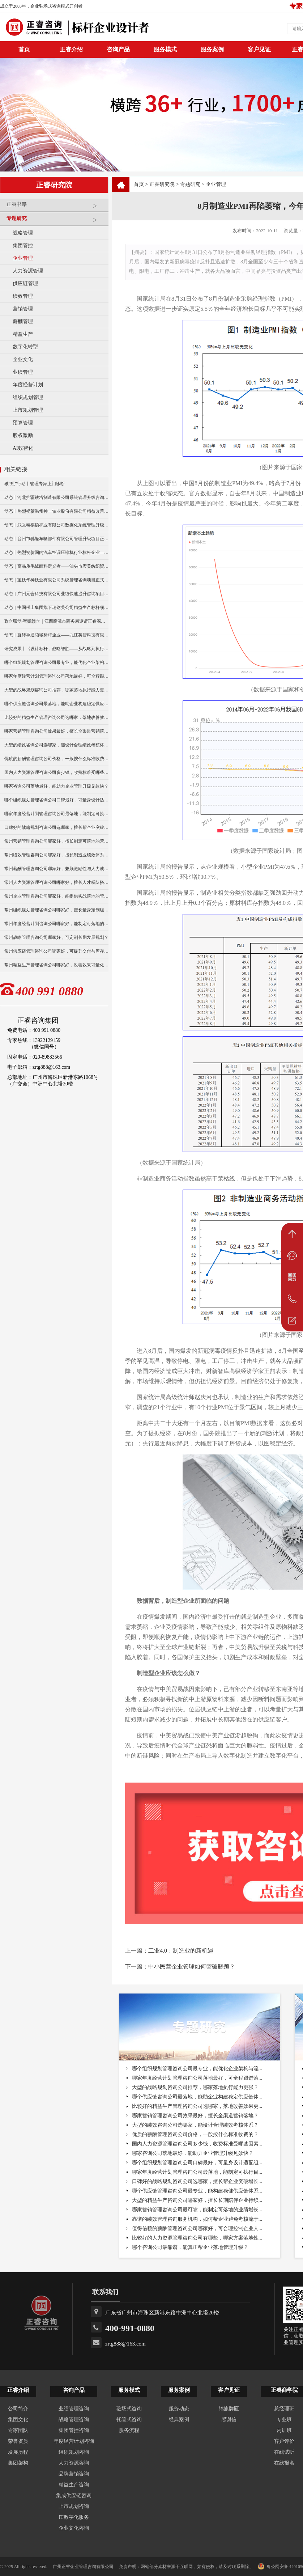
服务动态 (179, 2408)
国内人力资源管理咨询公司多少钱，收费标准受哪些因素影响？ (56, 772)
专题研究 (56, 221)
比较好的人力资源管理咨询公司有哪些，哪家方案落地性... (197, 2238)
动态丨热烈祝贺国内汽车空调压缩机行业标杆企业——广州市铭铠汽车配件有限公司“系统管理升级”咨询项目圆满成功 (56, 552)
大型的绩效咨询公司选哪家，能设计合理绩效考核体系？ (56, 744)
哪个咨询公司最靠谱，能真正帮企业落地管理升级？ (190, 2247)
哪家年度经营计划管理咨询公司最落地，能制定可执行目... (197, 2172)
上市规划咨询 (74, 2506)
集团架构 (18, 2463)
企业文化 (23, 359)
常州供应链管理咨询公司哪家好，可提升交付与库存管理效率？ (56, 951)
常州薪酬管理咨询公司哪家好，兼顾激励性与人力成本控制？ (56, 868)
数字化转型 (25, 346)
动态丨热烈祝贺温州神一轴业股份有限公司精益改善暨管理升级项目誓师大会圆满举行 (56, 511)
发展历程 (18, 2452)
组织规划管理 (28, 397)
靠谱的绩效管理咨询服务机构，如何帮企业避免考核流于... (197, 2219)
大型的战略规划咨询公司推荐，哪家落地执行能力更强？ (56, 689)
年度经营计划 (28, 384)
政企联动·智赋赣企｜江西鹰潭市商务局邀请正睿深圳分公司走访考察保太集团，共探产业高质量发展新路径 (56, 621)
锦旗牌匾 (229, 2408)
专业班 (284, 2419)
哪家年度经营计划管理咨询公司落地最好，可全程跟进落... (197, 2078)
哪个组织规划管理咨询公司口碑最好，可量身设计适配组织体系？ (56, 799)
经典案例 (179, 2419)
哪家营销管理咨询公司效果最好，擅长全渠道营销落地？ (56, 731)
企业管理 (23, 258)
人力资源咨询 (74, 2463)
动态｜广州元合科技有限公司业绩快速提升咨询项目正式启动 (56, 593)
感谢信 (228, 2419)
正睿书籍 (56, 207)
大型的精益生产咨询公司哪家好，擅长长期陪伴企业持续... (197, 2200)
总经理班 (284, 2408)
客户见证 (259, 49)
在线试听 (284, 2452)
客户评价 (284, 2441)
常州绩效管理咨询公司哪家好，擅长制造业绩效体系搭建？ (56, 854)
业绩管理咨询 (74, 2408)
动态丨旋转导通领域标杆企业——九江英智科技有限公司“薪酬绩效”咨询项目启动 (56, 634)
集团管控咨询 (74, 2430)
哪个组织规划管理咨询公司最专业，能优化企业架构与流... (197, 2068)
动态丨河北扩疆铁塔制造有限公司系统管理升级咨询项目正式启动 (56, 497)
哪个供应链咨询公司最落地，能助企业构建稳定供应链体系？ (56, 703)
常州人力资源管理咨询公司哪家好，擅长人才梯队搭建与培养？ (56, 882)
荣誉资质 (18, 2441)
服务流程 (129, 2430)
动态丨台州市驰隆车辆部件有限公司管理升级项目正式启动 (56, 538)
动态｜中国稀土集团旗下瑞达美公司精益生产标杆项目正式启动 (56, 607)
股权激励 (23, 435)
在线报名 (284, 2463)
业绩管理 (23, 372)
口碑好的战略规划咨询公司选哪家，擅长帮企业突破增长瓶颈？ (56, 827)
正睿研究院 (162, 184)
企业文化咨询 (74, 2528)
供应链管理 (25, 283)
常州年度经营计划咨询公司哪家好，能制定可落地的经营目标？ (56, 923)
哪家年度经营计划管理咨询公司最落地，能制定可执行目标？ (56, 813)
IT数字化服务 (74, 2517)
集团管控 (23, 245)
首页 (139, 184)
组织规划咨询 (74, 2452)
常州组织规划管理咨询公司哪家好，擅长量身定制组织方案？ (56, 909)
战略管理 (23, 233)
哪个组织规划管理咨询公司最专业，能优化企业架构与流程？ (56, 662)
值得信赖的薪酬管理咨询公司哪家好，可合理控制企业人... (197, 2228)
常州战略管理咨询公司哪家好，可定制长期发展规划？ (56, 937)
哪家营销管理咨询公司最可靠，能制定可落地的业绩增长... (197, 2209)
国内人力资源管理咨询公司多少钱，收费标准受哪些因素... (197, 2144)
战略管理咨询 (74, 2419)
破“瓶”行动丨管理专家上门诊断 (34, 483)
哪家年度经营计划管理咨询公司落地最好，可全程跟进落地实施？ (56, 676)
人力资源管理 (28, 271)
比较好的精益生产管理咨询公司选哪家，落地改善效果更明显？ (56, 717)
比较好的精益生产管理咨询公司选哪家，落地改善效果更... (197, 2106)
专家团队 (18, 2430)
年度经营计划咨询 (74, 2441)
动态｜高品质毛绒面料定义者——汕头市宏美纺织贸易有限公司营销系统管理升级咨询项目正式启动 (56, 566)
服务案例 (212, 49)
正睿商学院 (284, 2390)
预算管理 (23, 422)
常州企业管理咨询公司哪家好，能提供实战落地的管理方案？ (56, 896)
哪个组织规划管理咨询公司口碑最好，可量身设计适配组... (197, 2162)
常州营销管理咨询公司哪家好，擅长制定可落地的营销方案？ (56, 841)
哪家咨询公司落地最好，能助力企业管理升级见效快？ (56, 786)
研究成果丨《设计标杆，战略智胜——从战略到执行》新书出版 (56, 648)
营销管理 (23, 309)
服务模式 (165, 49)
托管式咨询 (129, 2419)
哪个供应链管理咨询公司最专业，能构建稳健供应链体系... (197, 2191)
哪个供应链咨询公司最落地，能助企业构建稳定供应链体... (197, 2097)
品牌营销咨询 (74, 2474)
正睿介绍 (18, 2390)
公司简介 (18, 2408)
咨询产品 (118, 49)
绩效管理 (23, 296)
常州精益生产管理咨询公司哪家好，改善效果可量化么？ (56, 964)
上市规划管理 (28, 410)
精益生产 (23, 334)
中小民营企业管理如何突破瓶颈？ (191, 1966)
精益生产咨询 (74, 2484)
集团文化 (18, 2419)
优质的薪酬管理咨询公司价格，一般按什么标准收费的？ (56, 758)
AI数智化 (23, 448)
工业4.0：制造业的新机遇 (180, 1951)
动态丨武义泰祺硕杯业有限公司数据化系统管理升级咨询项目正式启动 (56, 525)
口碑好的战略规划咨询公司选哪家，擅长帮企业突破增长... (197, 2181)
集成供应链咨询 (73, 2495)
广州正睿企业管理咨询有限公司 (83, 2566)
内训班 (284, 2430)
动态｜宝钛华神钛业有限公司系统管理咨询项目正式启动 (56, 579)
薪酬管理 (23, 321)
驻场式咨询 (129, 2408)
